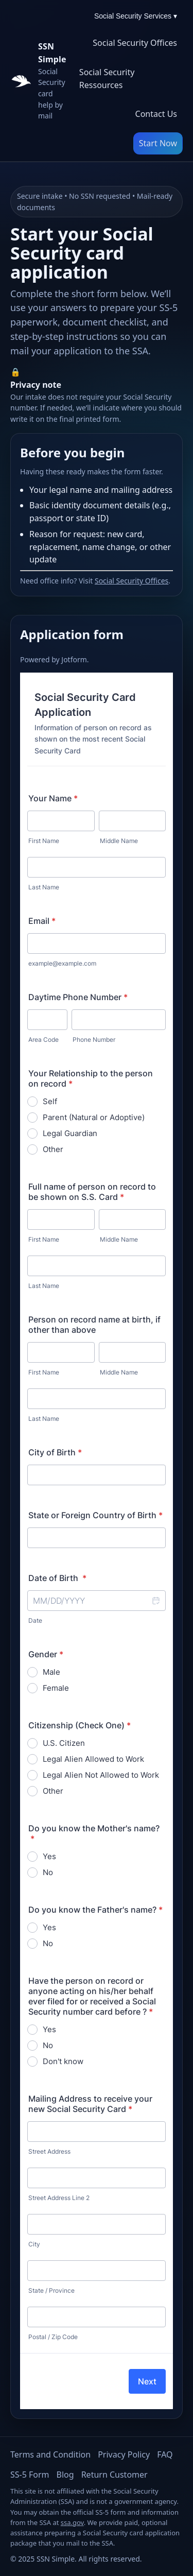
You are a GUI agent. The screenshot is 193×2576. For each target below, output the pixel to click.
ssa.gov (72, 2522)
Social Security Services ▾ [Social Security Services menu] (135, 16)
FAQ (164, 2454)
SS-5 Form (29, 2474)
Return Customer (114, 2474)
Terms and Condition (50, 2454)
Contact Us (156, 113)
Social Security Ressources (107, 78)
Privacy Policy (124, 2454)
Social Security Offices (135, 42)
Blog (65, 2474)
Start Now (158, 143)
